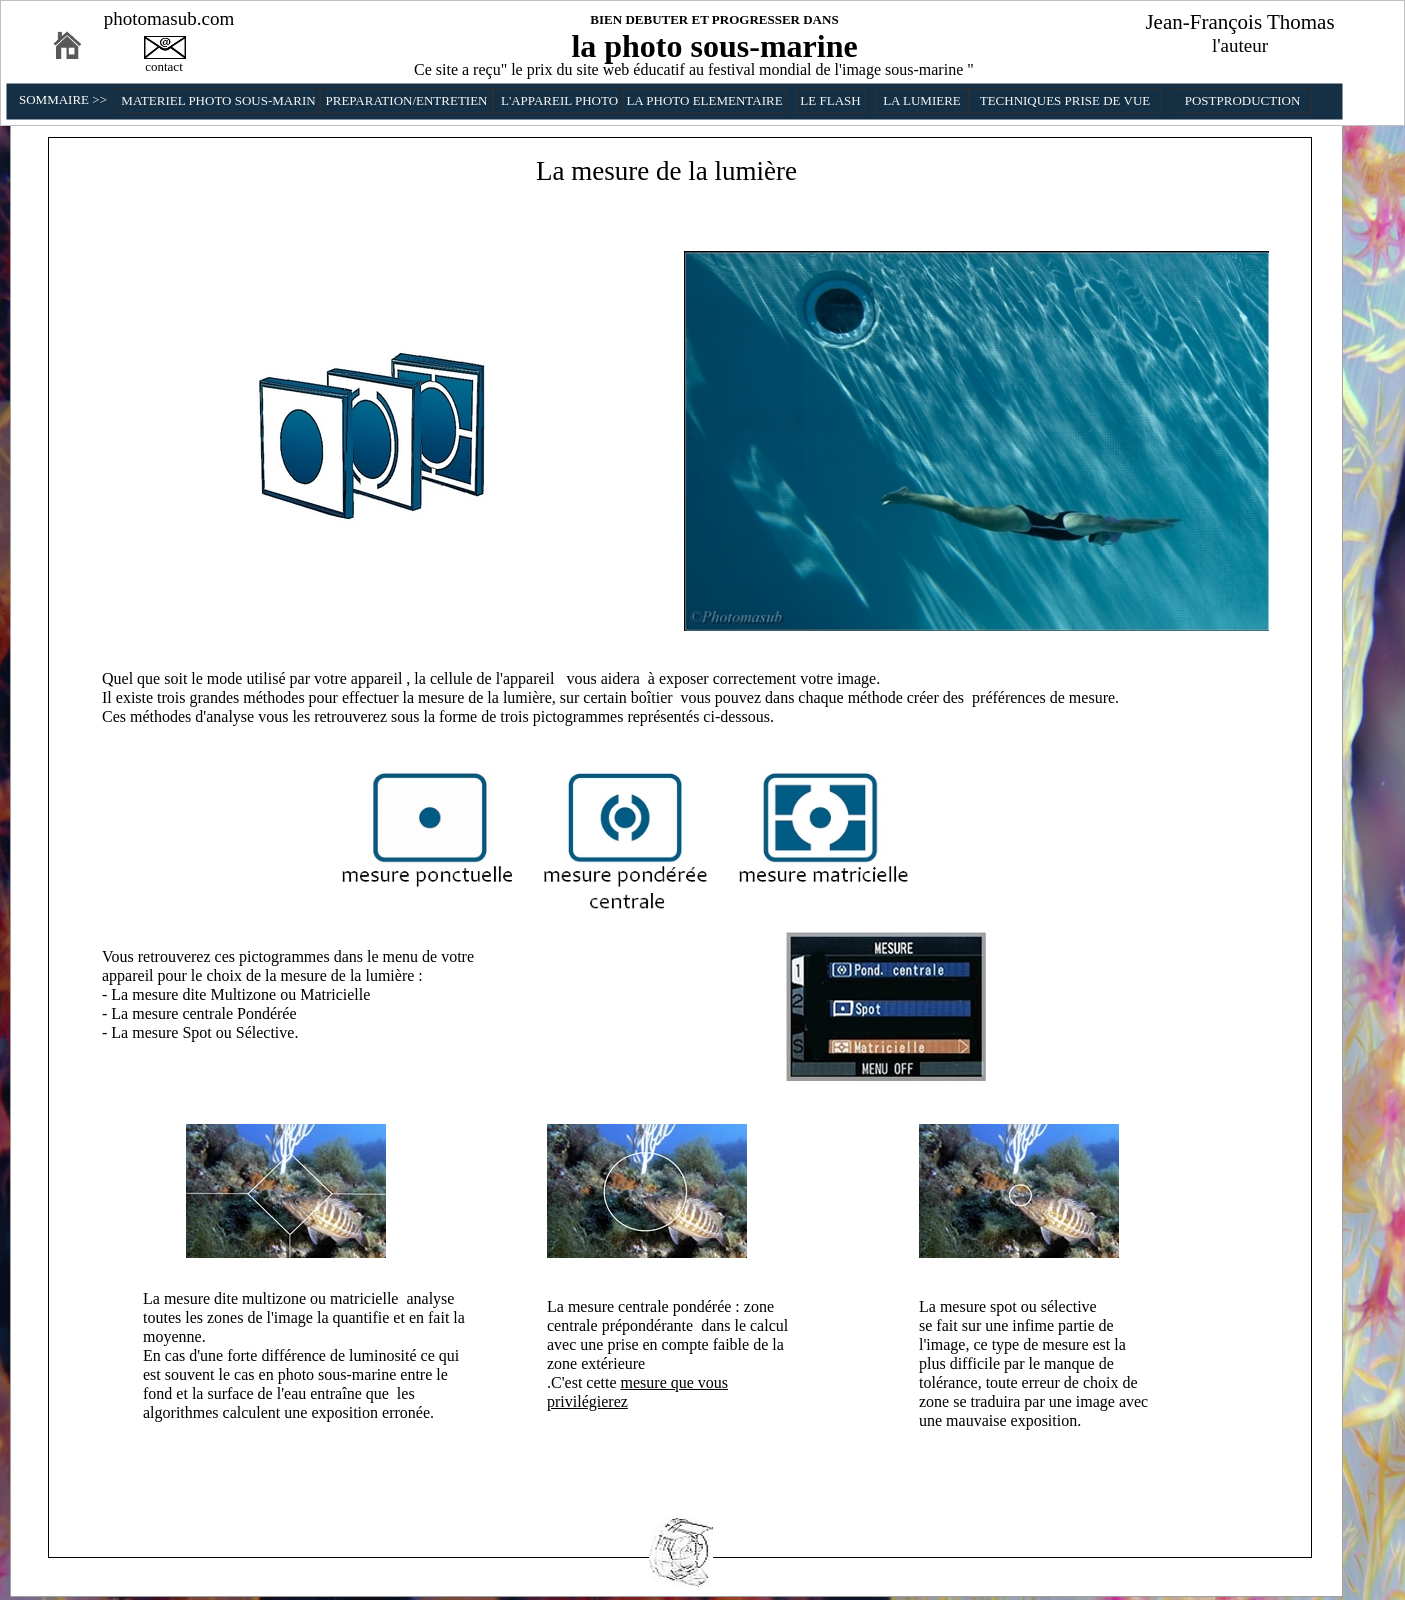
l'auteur (1240, 45)
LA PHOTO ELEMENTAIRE (704, 100)
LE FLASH (830, 100)
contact (164, 66)
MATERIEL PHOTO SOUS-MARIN (218, 100)
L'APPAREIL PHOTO (559, 100)
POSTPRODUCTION (1243, 100)
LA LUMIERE (922, 100)
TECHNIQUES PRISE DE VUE (1065, 100)
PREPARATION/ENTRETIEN (406, 100)
